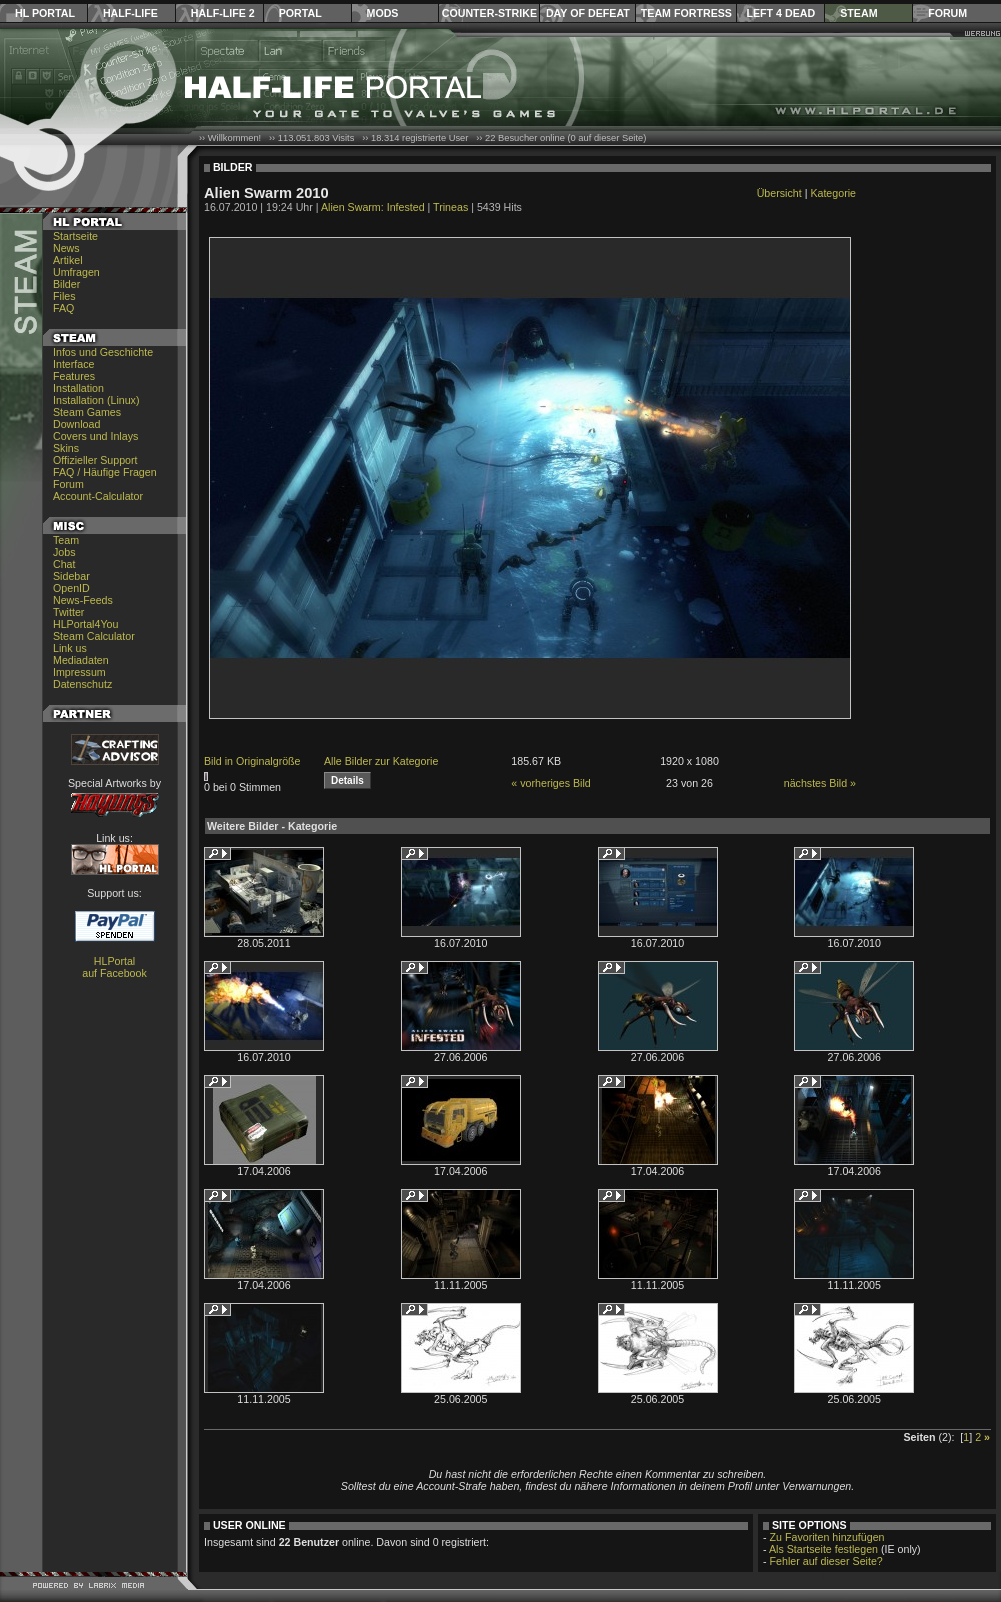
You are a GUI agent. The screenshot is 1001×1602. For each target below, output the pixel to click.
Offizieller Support (95, 460)
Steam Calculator (94, 636)
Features (74, 376)
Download (76, 424)
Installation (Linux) (96, 400)
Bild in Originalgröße (252, 761)
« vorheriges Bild (550, 783)
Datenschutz (82, 684)
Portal (300, 13)
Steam (858, 13)
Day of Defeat (588, 13)
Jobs (64, 552)
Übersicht (779, 193)
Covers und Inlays (95, 436)
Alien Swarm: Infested (373, 207)
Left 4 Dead (780, 13)
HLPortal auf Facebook (114, 967)
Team (66, 540)
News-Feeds (83, 600)
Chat (64, 564)
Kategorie (833, 193)
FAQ (63, 308)
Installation (78, 388)
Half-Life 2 (223, 13)
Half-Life (130, 13)
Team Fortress (686, 13)
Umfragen (76, 272)
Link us (70, 648)
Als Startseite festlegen (823, 1549)
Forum (947, 13)
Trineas (450, 207)
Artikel (68, 260)
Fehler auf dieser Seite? (826, 1561)
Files (64, 296)
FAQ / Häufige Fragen (105, 472)
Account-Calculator (98, 496)
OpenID (71, 588)
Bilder (66, 284)
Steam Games (87, 412)
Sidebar (71, 576)
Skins (66, 448)
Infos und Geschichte (103, 352)
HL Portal (45, 13)
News (66, 248)
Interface (73, 364)
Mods (383, 13)
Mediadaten (81, 660)
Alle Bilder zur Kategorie (381, 761)
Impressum (79, 672)
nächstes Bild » (820, 783)
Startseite (75, 236)
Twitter (68, 612)
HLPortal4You (85, 624)
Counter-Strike (489, 13)
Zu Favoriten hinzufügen (827, 1537)
